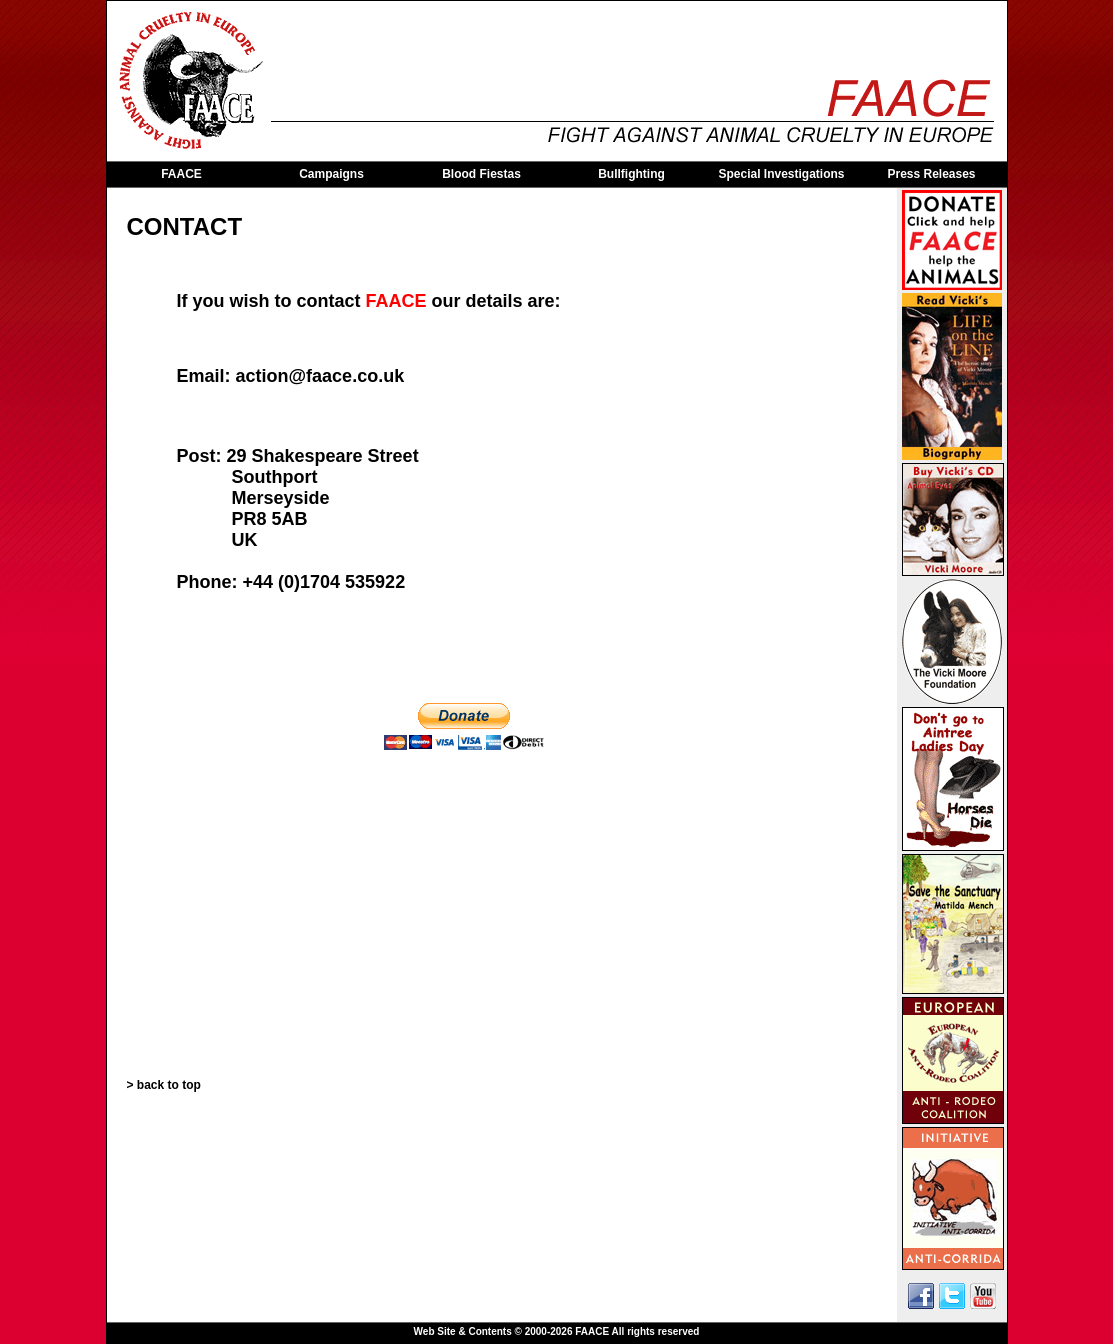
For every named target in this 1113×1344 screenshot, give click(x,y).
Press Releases (931, 174)
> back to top (164, 1085)
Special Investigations (781, 174)
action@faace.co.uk (320, 376)
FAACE (181, 174)
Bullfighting (631, 174)
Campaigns (331, 174)
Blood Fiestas (481, 174)
